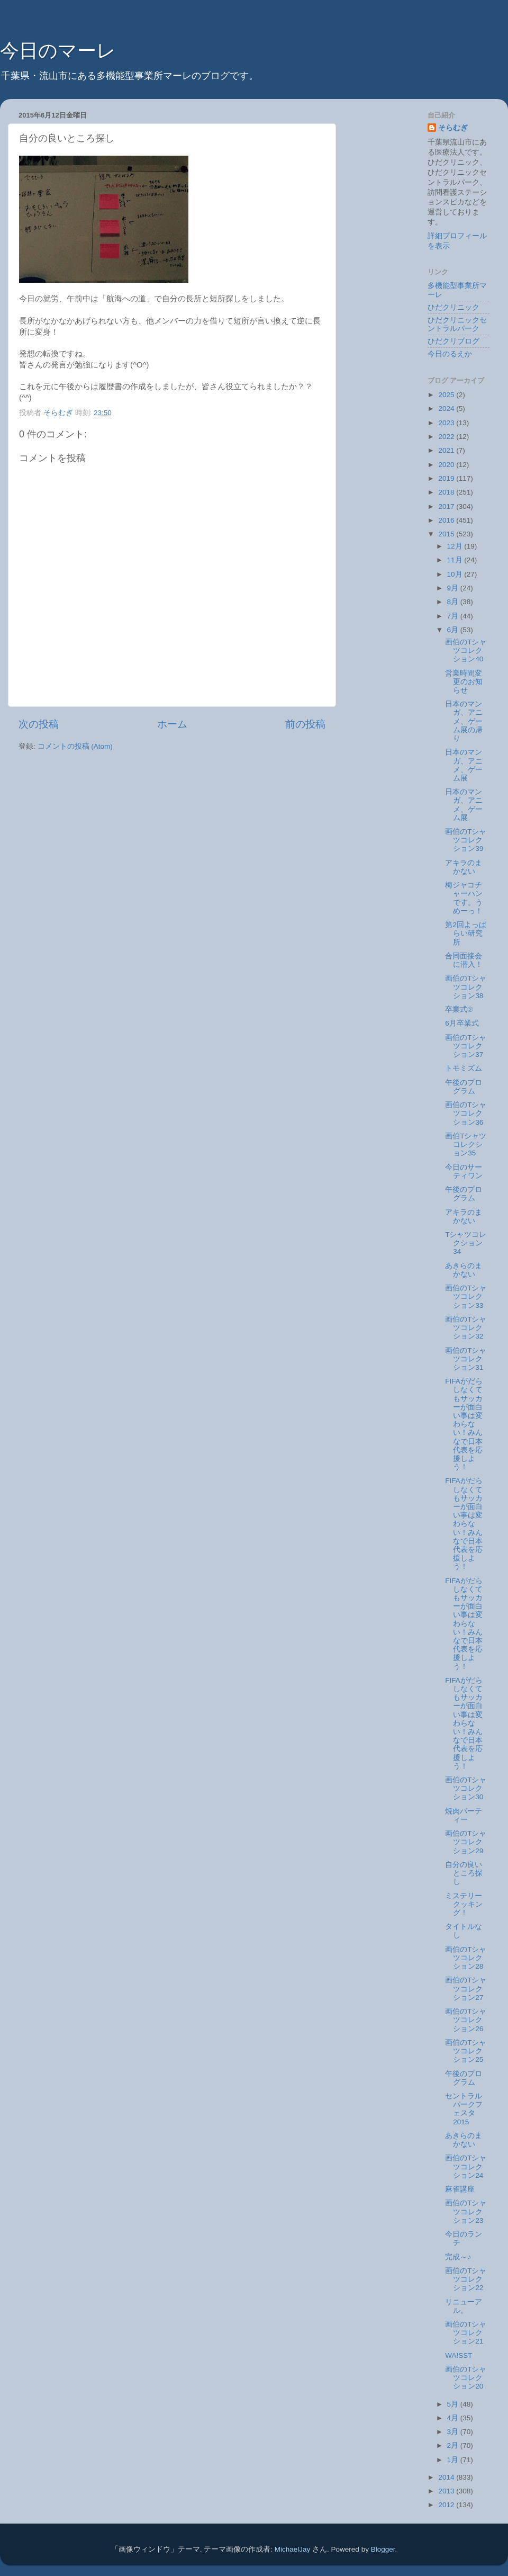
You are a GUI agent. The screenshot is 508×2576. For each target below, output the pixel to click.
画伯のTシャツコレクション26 (465, 2019)
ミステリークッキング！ (464, 1904)
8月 (453, 602)
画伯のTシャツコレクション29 (465, 1841)
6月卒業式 (462, 1023)
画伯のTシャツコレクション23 (465, 2211)
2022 (447, 437)
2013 (447, 2491)
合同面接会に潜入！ (464, 960)
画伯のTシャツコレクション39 (465, 840)
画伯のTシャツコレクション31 (465, 1359)
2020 (447, 465)
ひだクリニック (453, 307)
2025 (447, 395)
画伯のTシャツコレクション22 (465, 2279)
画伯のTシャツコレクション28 (465, 1957)
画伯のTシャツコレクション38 (465, 986)
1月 (453, 2460)
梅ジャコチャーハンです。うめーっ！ (464, 898)
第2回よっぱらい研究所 (465, 933)
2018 (447, 492)
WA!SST (458, 2355)
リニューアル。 (463, 2306)
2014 (447, 2477)
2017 (447, 506)
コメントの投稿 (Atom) (75, 746)
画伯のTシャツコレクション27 (465, 1988)
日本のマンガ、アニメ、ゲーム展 (464, 765)
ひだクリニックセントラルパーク (457, 324)
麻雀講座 (460, 2189)
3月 (453, 2432)
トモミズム (463, 1068)
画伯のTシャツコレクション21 (465, 2332)
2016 (447, 520)
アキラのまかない (463, 867)
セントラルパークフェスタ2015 (464, 2109)
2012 (447, 2505)
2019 (447, 478)
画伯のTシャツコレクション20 (465, 2377)
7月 (453, 616)
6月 (453, 630)
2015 (447, 534)
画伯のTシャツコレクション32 (465, 1327)
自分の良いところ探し (464, 1873)
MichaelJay (293, 2549)
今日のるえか (450, 354)
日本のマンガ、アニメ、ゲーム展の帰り (464, 721)
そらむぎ (453, 128)
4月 (453, 2418)
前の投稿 (305, 724)
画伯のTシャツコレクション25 (465, 2051)
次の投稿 (39, 724)
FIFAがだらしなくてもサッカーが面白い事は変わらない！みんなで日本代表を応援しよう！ (464, 1424)
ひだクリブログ (453, 341)
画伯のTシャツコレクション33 (465, 1296)
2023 (447, 423)
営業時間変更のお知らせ (464, 681)
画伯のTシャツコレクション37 (465, 1046)
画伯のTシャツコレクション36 (465, 1113)
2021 (447, 450)
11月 (456, 560)
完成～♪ (458, 2257)
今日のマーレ (58, 50)
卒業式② (459, 1009)
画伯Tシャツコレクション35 (465, 1144)
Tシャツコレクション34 (465, 1243)
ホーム (172, 724)
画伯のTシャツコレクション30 (465, 1788)
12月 (456, 546)
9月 (453, 588)
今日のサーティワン (464, 1171)
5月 (453, 2404)
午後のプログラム (463, 1087)
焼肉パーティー (463, 1815)
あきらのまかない (463, 1270)
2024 (447, 408)
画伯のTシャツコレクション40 (465, 650)
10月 (456, 574)
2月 (453, 2445)
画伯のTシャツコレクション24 (465, 2166)
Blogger (383, 2549)
